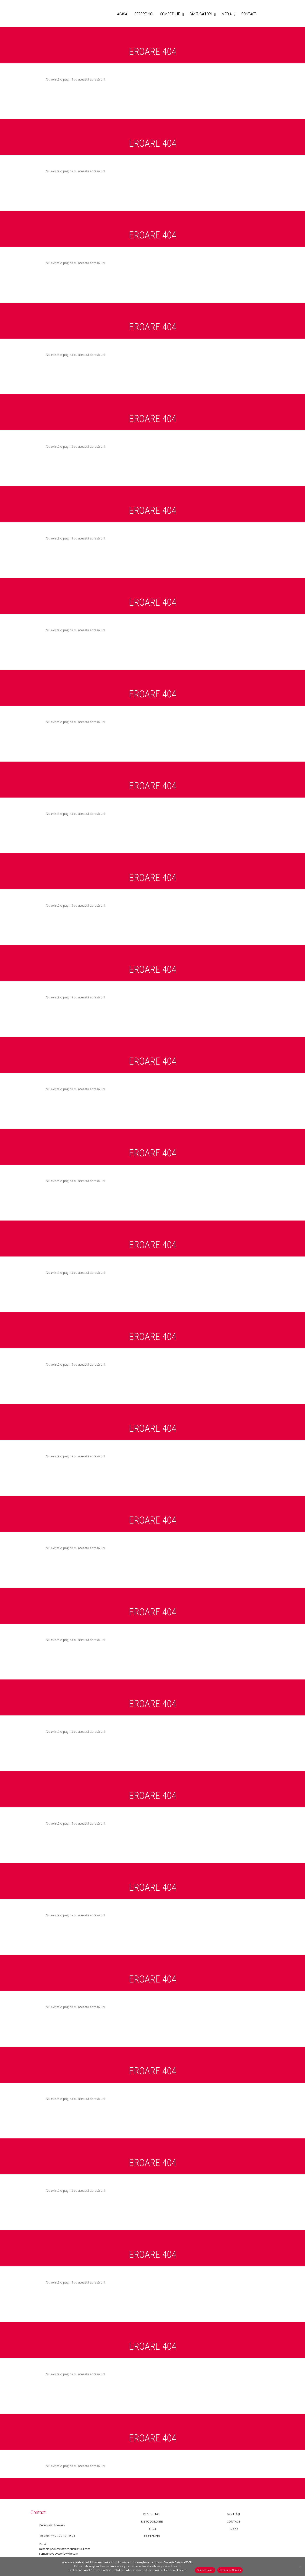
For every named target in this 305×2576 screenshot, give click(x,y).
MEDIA (227, 14)
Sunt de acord (205, 2570)
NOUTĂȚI (233, 2514)
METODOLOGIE (152, 2521)
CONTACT (248, 14)
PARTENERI (152, 2536)
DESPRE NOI (143, 14)
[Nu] (300, 2567)
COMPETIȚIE (170, 14)
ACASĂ (122, 14)
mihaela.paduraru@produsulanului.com (64, 2549)
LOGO (152, 2529)
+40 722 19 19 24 (63, 2535)
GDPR (234, 2529)
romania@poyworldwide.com (58, 2553)
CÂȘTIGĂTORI (201, 14)
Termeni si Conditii (230, 2570)
